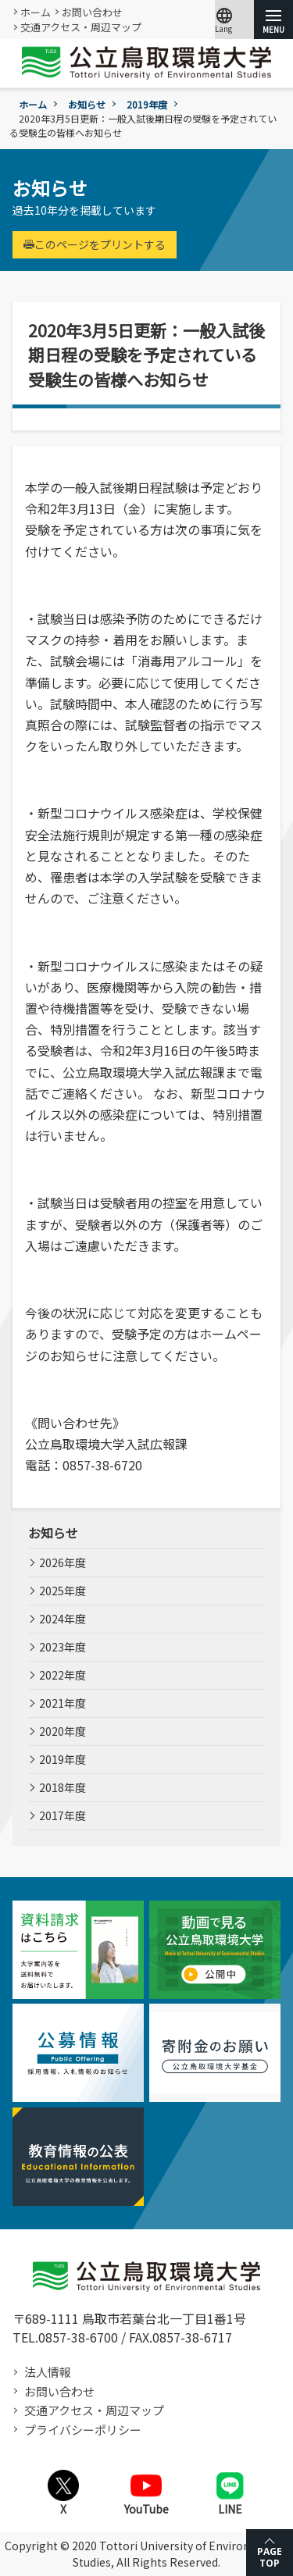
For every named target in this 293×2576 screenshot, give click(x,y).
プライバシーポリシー (82, 2429)
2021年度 (62, 1703)
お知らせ (86, 104)
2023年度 (62, 1647)
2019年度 (147, 104)
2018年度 (62, 1787)
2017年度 (62, 1815)
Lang (224, 19)
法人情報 (47, 2372)
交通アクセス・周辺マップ (80, 27)
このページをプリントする (94, 244)
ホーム (35, 12)
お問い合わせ (92, 12)
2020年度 (62, 1731)
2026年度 (62, 1562)
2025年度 (62, 1590)
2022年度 (62, 1675)
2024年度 (62, 1618)
